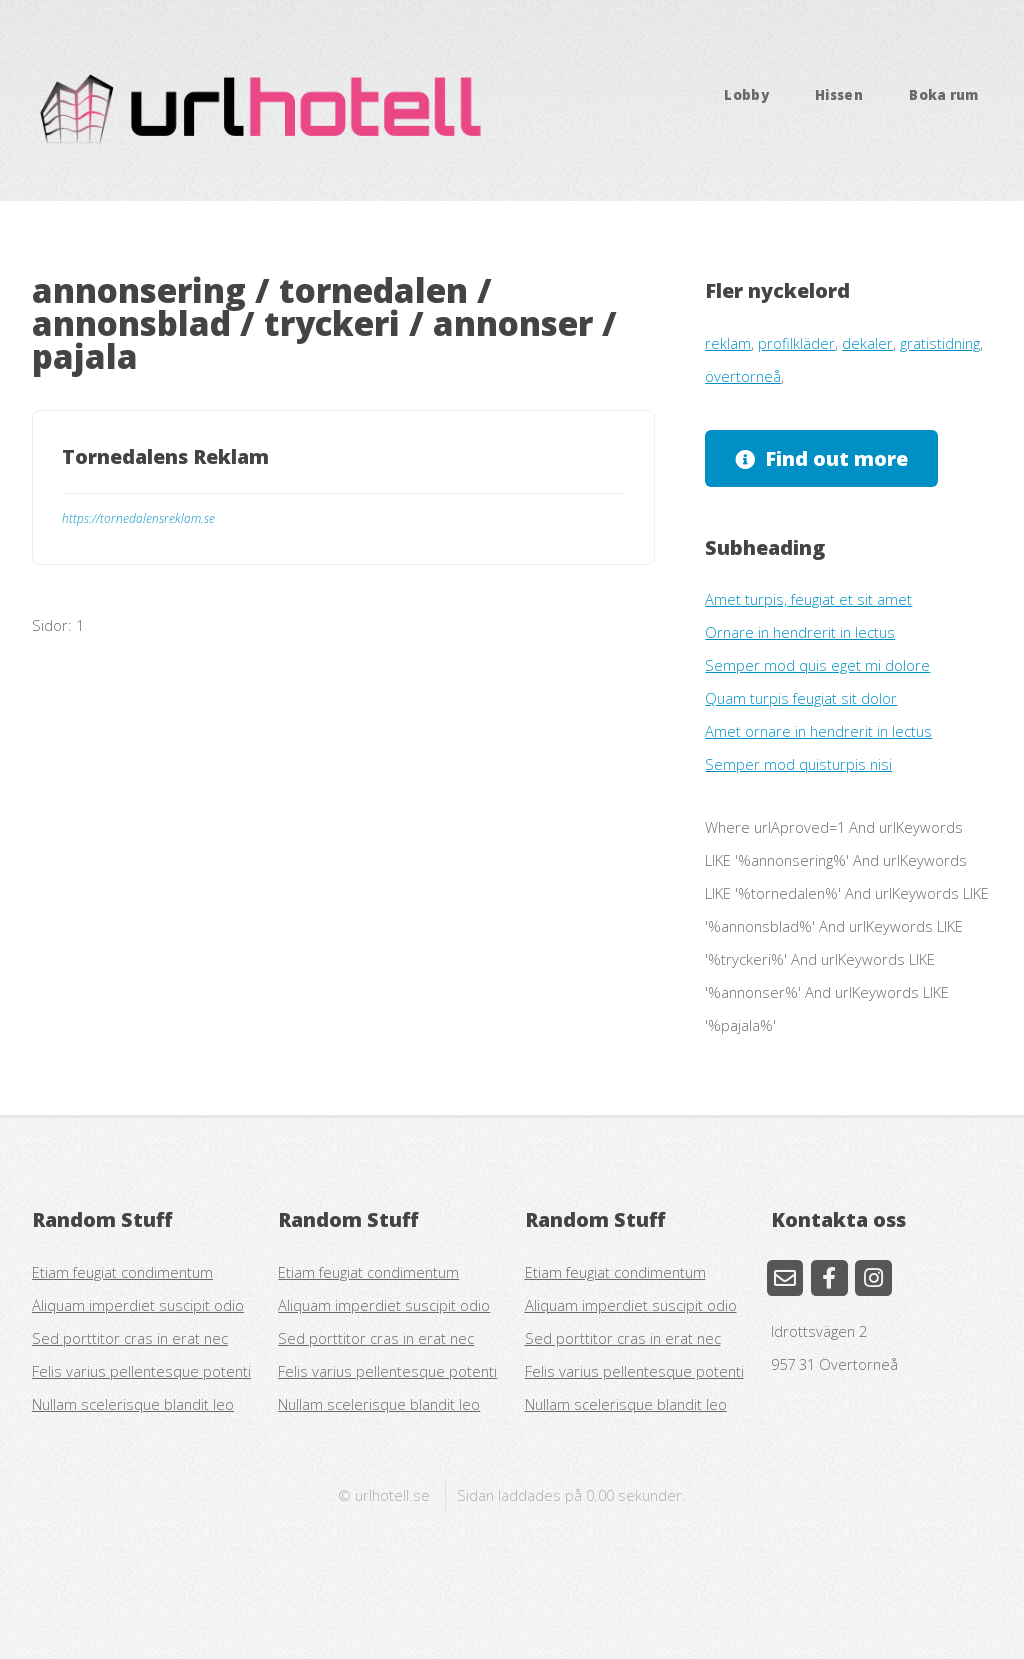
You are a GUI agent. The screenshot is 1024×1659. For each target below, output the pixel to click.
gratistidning (940, 343)
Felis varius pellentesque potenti (141, 1371)
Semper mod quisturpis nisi (798, 764)
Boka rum (944, 95)
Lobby (746, 95)
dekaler (867, 343)
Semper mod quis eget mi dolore (817, 665)
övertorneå (743, 376)
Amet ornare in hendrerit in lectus (818, 731)
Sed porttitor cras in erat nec (130, 1338)
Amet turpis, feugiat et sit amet (808, 599)
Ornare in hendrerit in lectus (800, 632)
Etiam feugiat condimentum (122, 1272)
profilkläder (796, 343)
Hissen (839, 95)
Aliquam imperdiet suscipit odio (138, 1305)
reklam (728, 343)
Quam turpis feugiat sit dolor (801, 698)
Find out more (836, 458)
